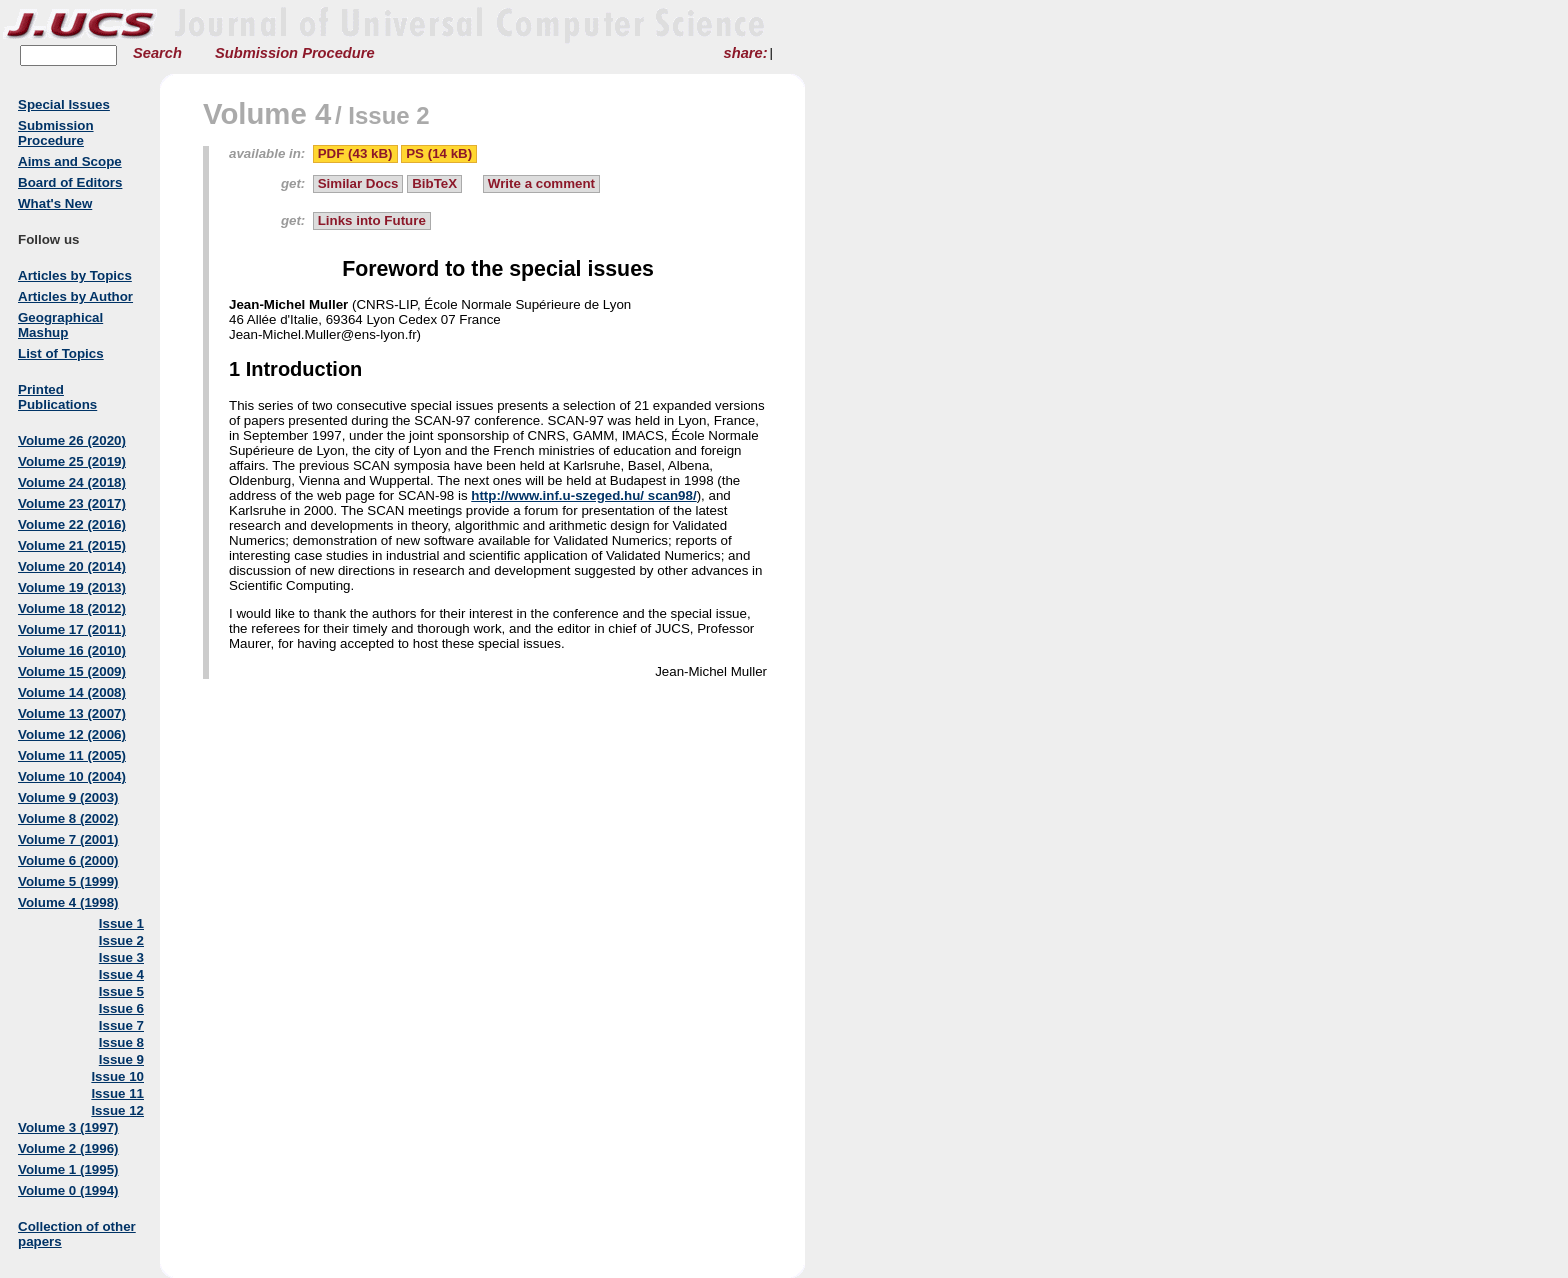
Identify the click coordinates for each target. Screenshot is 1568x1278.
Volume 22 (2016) (72, 524)
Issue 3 (121, 957)
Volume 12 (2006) (72, 734)
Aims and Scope (70, 161)
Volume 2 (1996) (68, 1148)
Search (157, 53)
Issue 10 (117, 1076)
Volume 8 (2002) (68, 818)
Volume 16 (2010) (72, 650)
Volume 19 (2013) (72, 587)
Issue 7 (121, 1025)
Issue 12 (117, 1110)
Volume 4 (267, 113)
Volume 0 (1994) (68, 1190)
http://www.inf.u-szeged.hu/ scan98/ (583, 495)
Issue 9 (121, 1059)
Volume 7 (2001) (68, 839)
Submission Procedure (295, 53)
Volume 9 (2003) (68, 797)
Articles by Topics (75, 275)
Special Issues (64, 104)
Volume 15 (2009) (72, 671)
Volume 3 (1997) (68, 1127)
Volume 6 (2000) (68, 860)
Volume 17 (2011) (72, 629)
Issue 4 (121, 974)
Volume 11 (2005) (72, 755)
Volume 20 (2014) (72, 566)
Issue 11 (117, 1093)
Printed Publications (57, 397)
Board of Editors (70, 182)
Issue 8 (121, 1042)
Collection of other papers (77, 1234)
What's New (55, 203)
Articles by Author (75, 296)
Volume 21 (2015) (72, 545)
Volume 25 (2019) (72, 461)
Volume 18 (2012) (72, 608)
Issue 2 (121, 940)
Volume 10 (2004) (72, 776)
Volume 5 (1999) (68, 881)
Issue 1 (121, 923)
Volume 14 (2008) (72, 692)
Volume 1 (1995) (68, 1169)
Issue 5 (121, 991)
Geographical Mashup (60, 325)
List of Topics (61, 353)
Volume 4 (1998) (68, 902)
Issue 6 (121, 1008)
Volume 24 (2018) (72, 482)
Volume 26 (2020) (72, 440)
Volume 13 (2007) (72, 713)
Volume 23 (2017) (72, 503)
